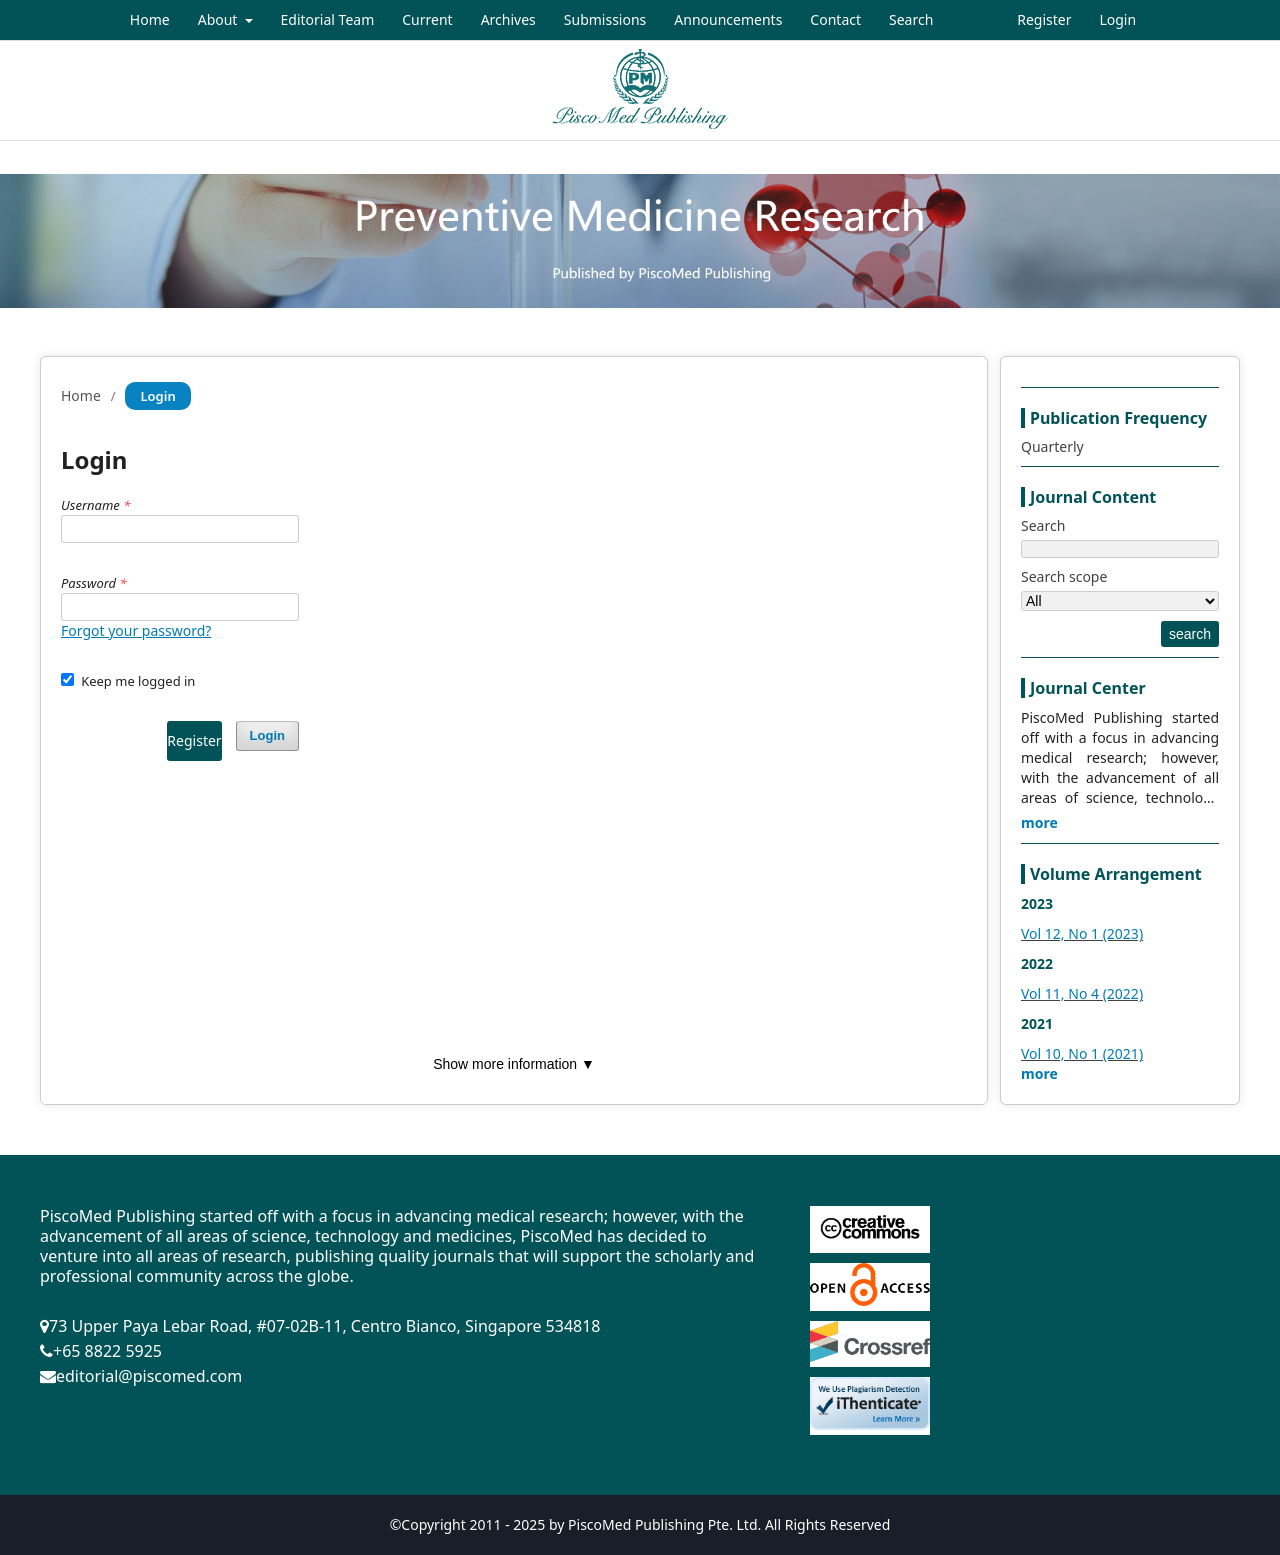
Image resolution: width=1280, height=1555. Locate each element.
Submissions (605, 19)
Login (1117, 19)
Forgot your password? (136, 630)
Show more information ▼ (514, 1064)
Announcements (728, 19)
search (1190, 634)
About (219, 19)
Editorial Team (328, 19)
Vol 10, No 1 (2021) (1082, 1053)
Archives (508, 19)
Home (150, 19)
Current (427, 19)
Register (1044, 19)
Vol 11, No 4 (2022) (1082, 993)
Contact (835, 19)
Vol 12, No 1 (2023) (1082, 933)
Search (911, 19)
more (1039, 822)
